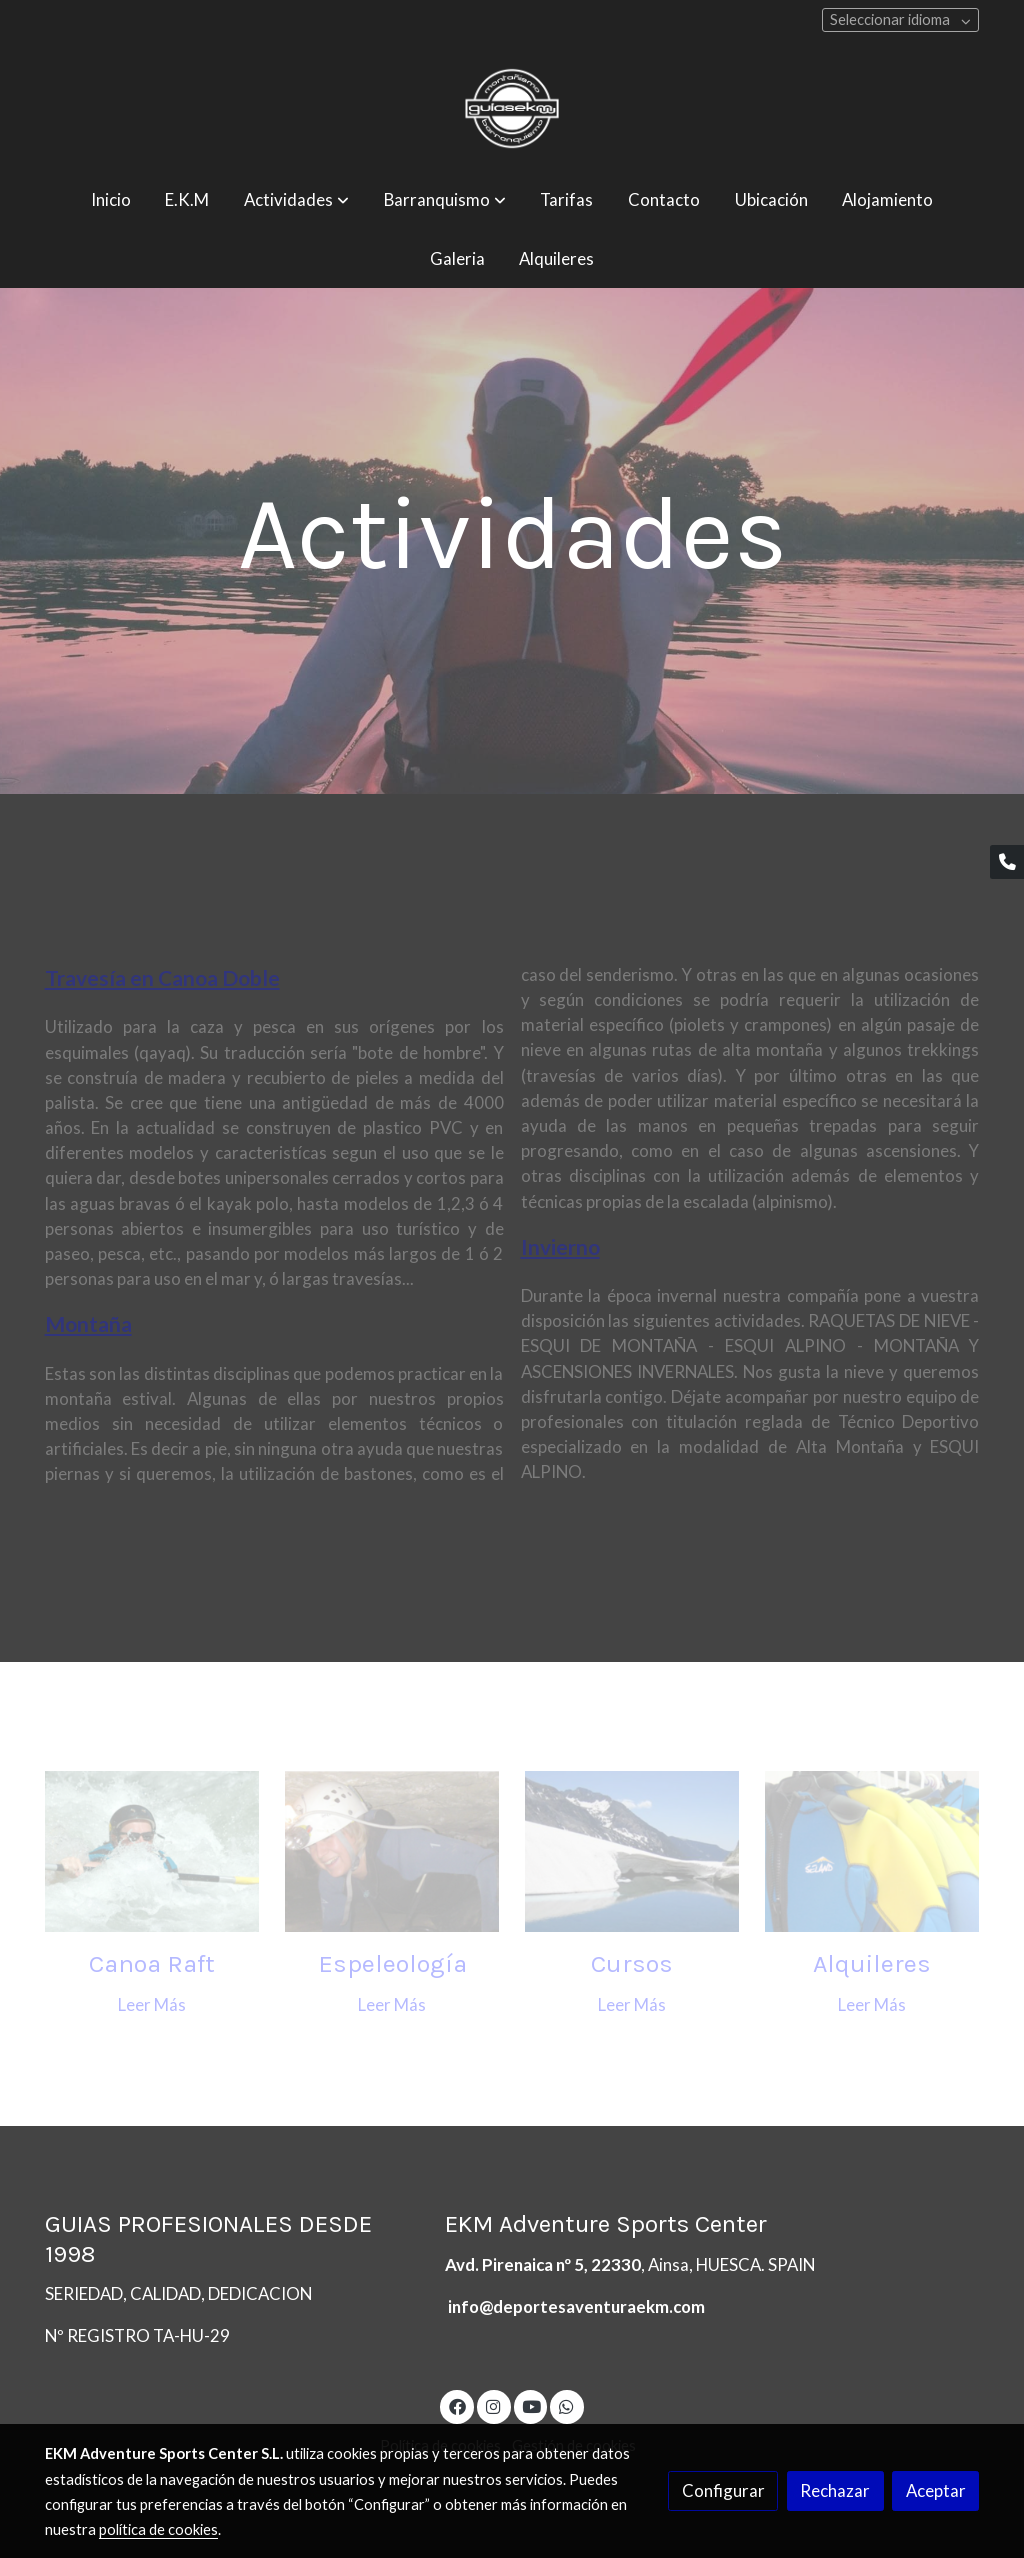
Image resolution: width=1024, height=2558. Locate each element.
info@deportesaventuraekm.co (569, 2306)
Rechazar (835, 2490)
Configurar (723, 2490)
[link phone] (1007, 862)
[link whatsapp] (567, 2405)
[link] (512, 108)
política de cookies (158, 2529)
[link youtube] (532, 2405)
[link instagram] (494, 2405)
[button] (296, 200)
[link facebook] (457, 2405)
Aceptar (936, 2490)
